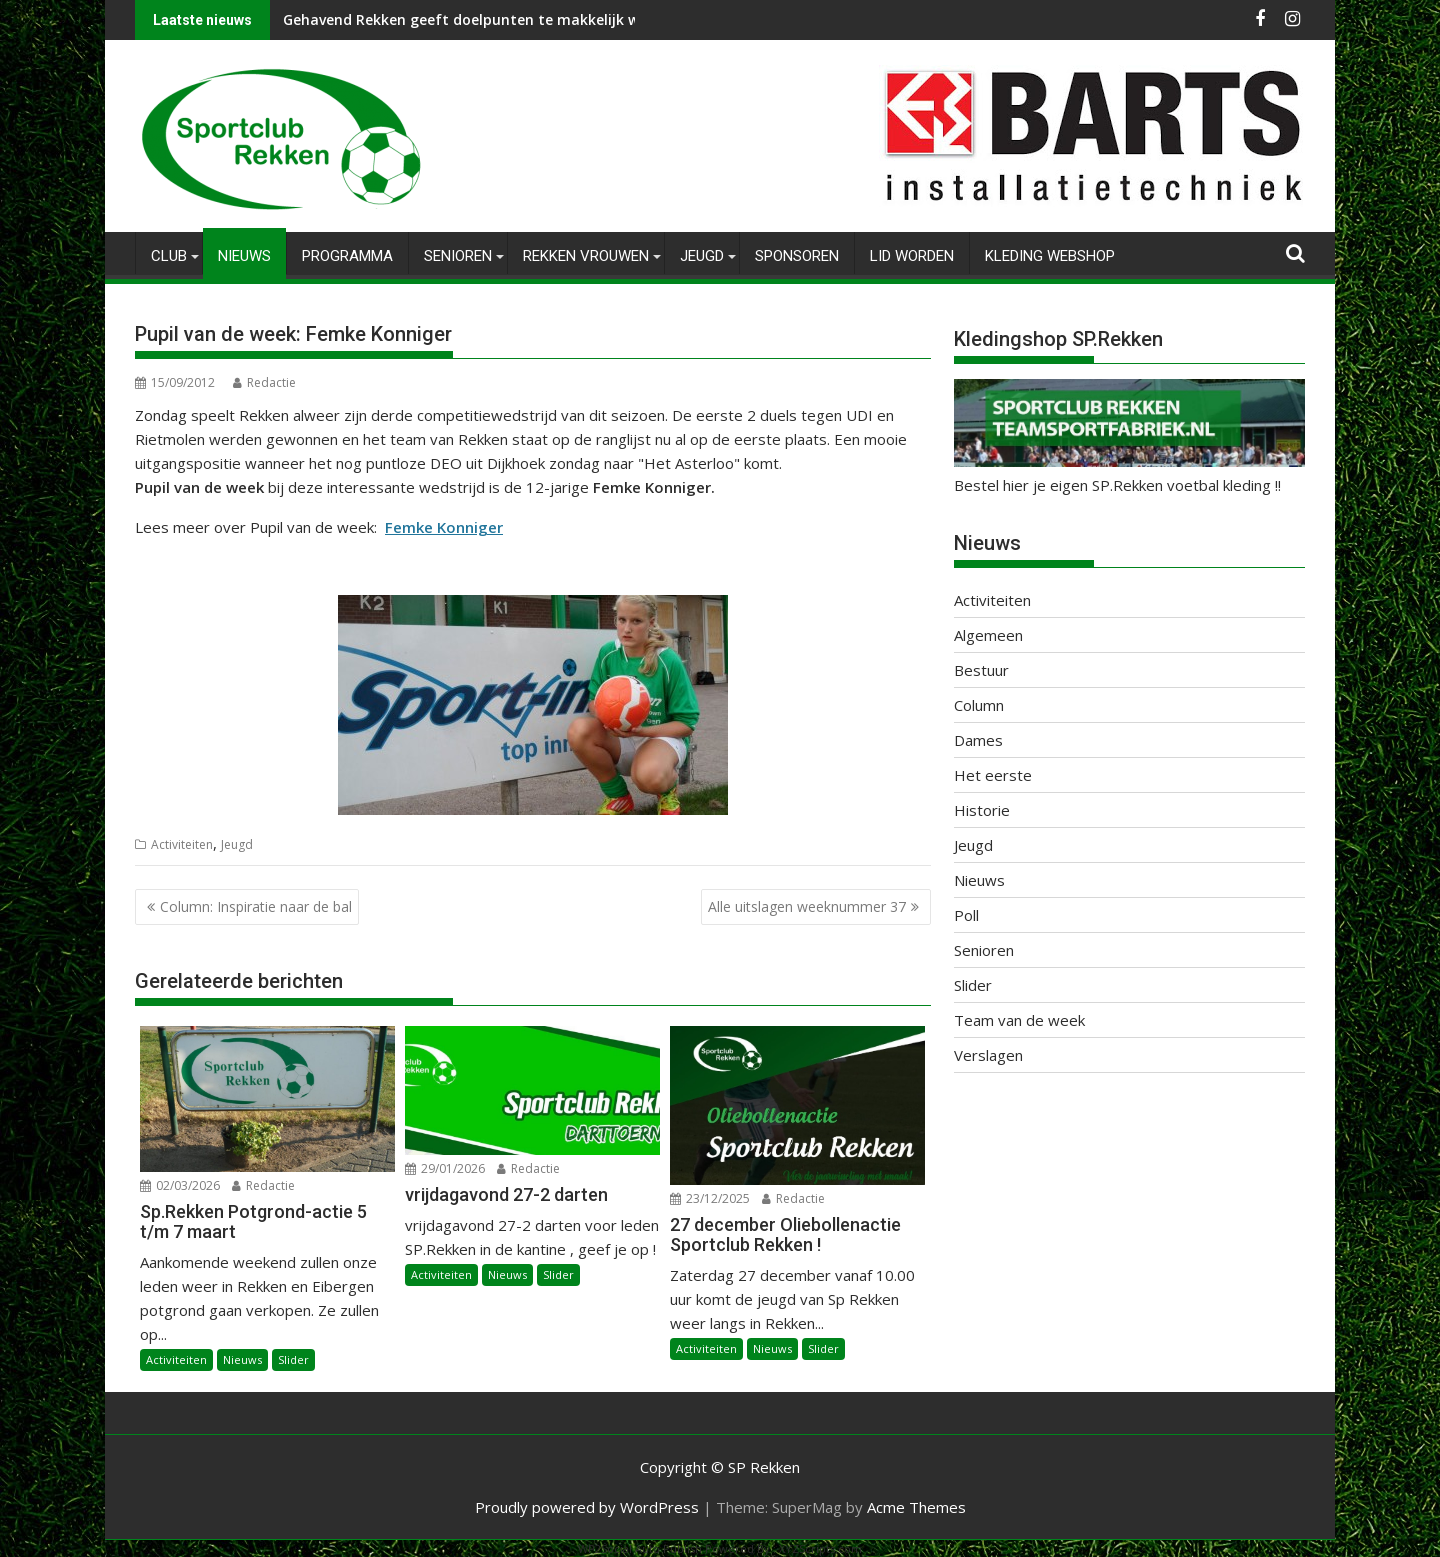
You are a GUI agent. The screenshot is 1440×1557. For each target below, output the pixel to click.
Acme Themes (916, 1507)
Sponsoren (797, 256)
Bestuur (981, 670)
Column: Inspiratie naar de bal (256, 906)
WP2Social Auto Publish (640, 1548)
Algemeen (988, 635)
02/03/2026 (180, 1185)
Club (169, 256)
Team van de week (1019, 1020)
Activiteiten (182, 844)
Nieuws (244, 256)
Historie (982, 810)
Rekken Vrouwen (586, 256)
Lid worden (912, 256)
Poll (966, 915)
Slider (293, 1359)
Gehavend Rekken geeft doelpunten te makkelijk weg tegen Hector (517, 19)
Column (979, 705)
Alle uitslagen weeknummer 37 (807, 906)
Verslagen (988, 1055)
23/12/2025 (710, 1198)
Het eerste (993, 775)
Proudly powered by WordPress (587, 1507)
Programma (347, 256)
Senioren (458, 256)
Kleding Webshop (1050, 256)
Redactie (264, 382)
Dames (978, 740)
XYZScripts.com (820, 1548)
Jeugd (702, 256)
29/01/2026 (445, 1168)
